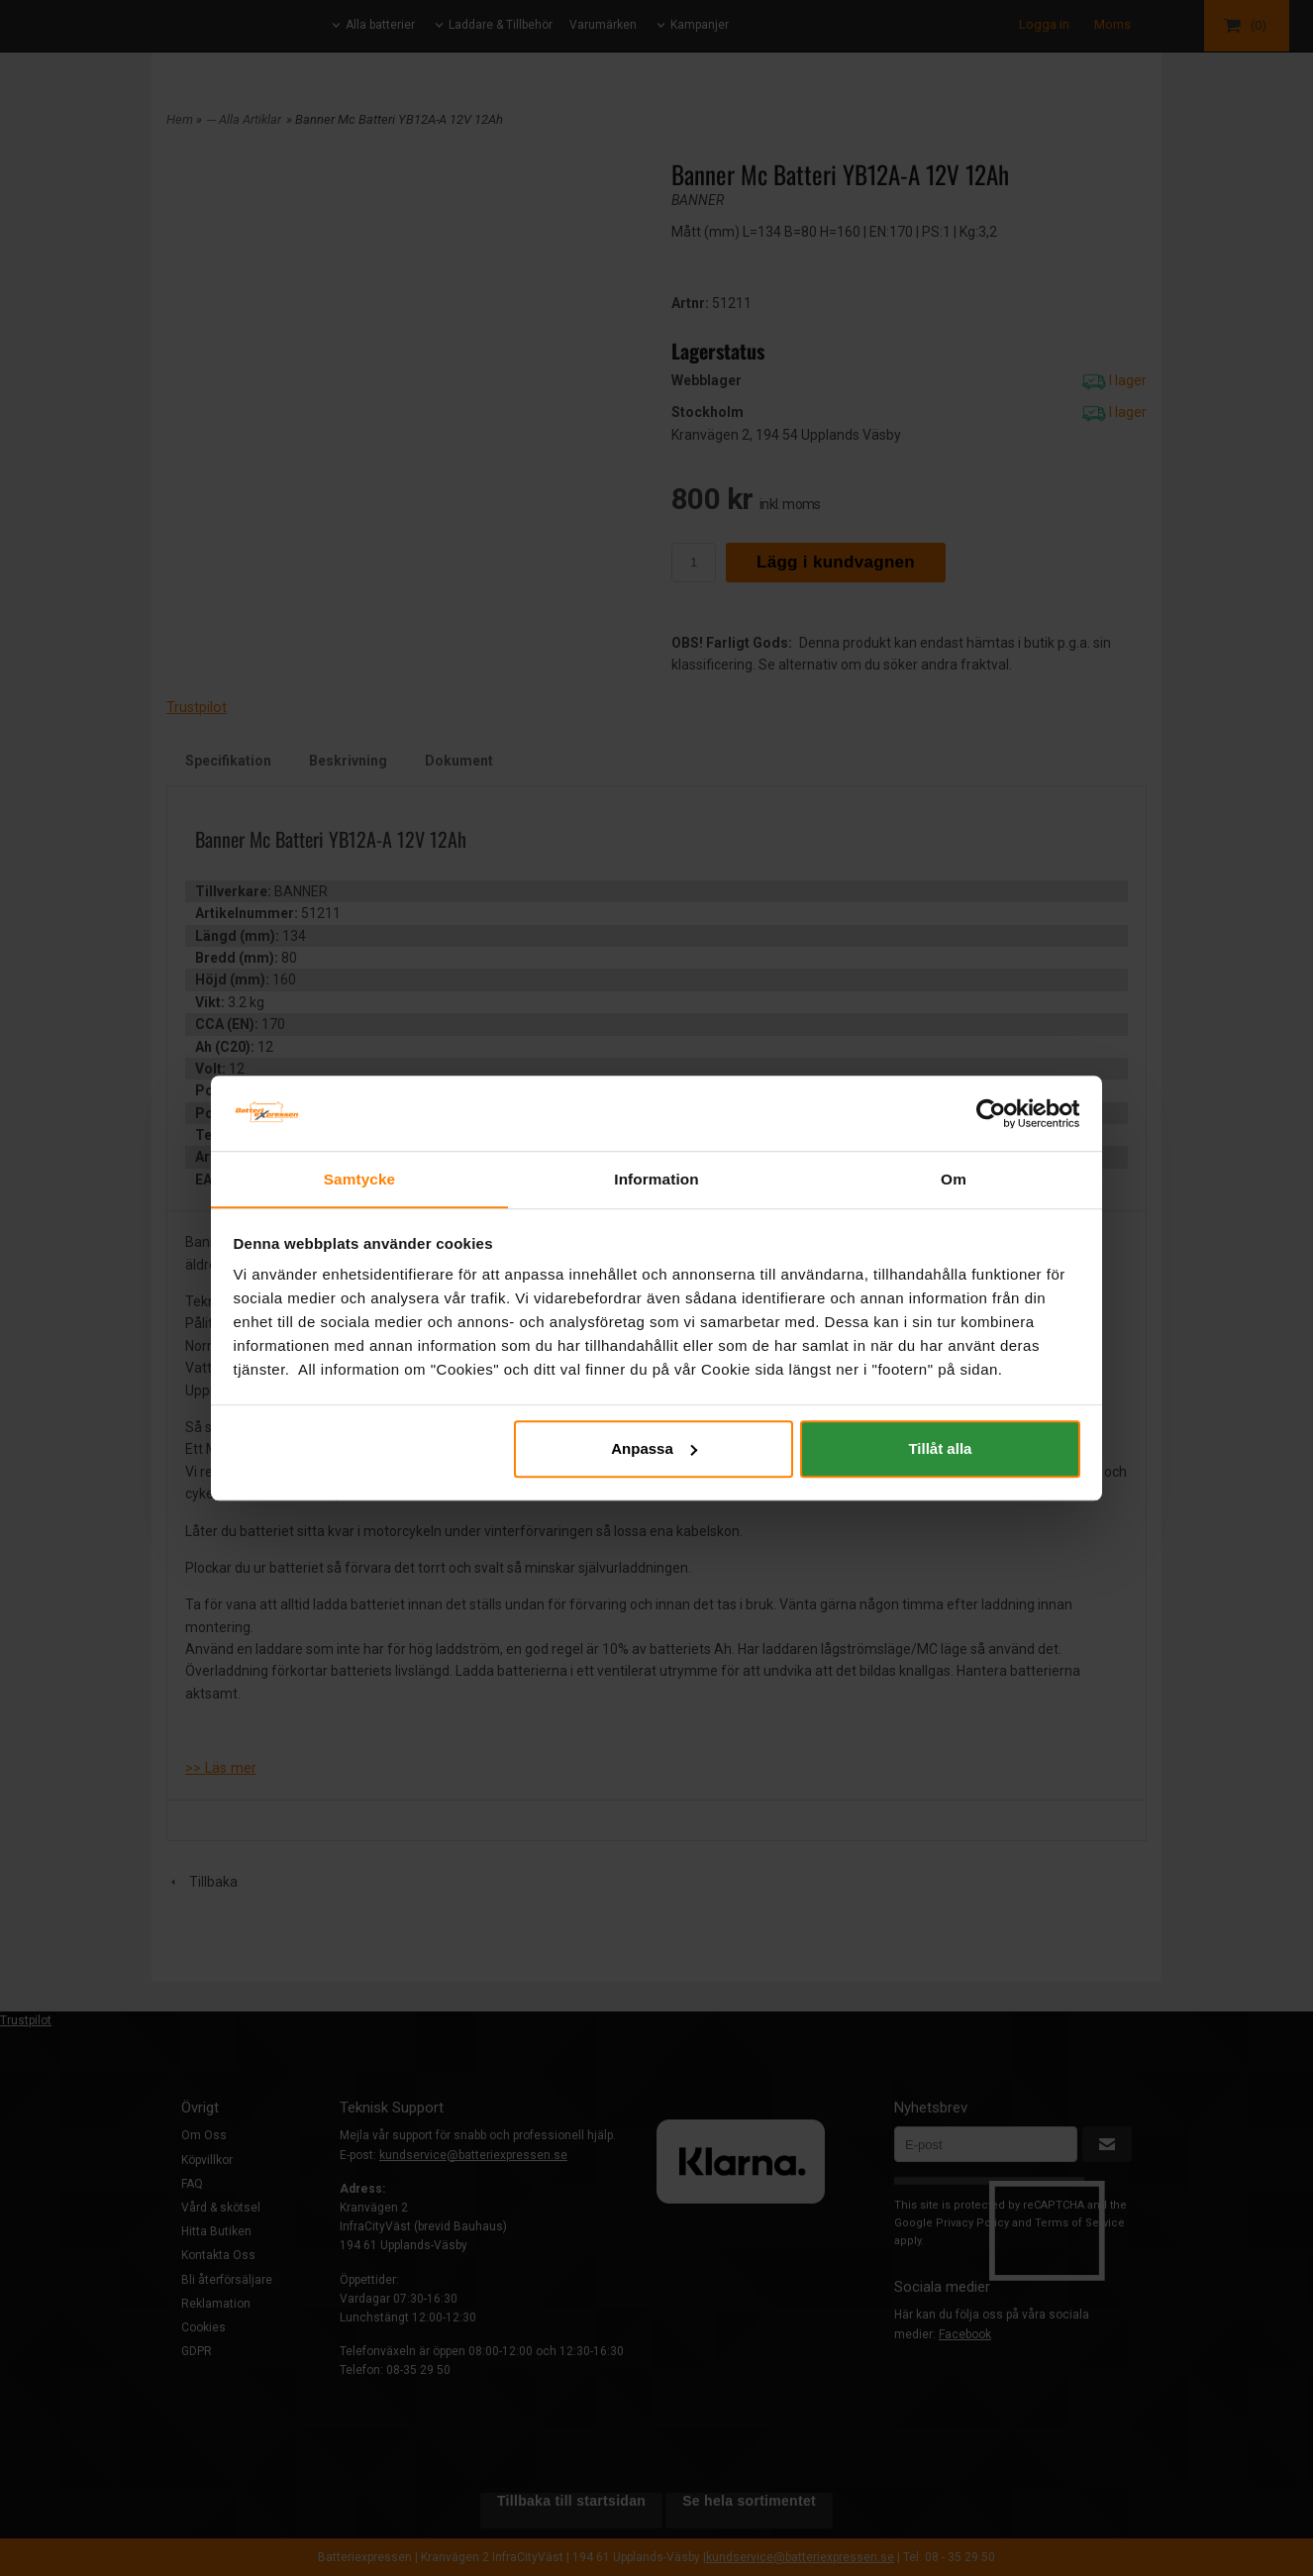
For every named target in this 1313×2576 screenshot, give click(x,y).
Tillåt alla (939, 1448)
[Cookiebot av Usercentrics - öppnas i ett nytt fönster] (993, 1113)
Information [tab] (656, 1178)
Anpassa (654, 1448)
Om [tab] (953, 1178)
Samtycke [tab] (360, 1178)
